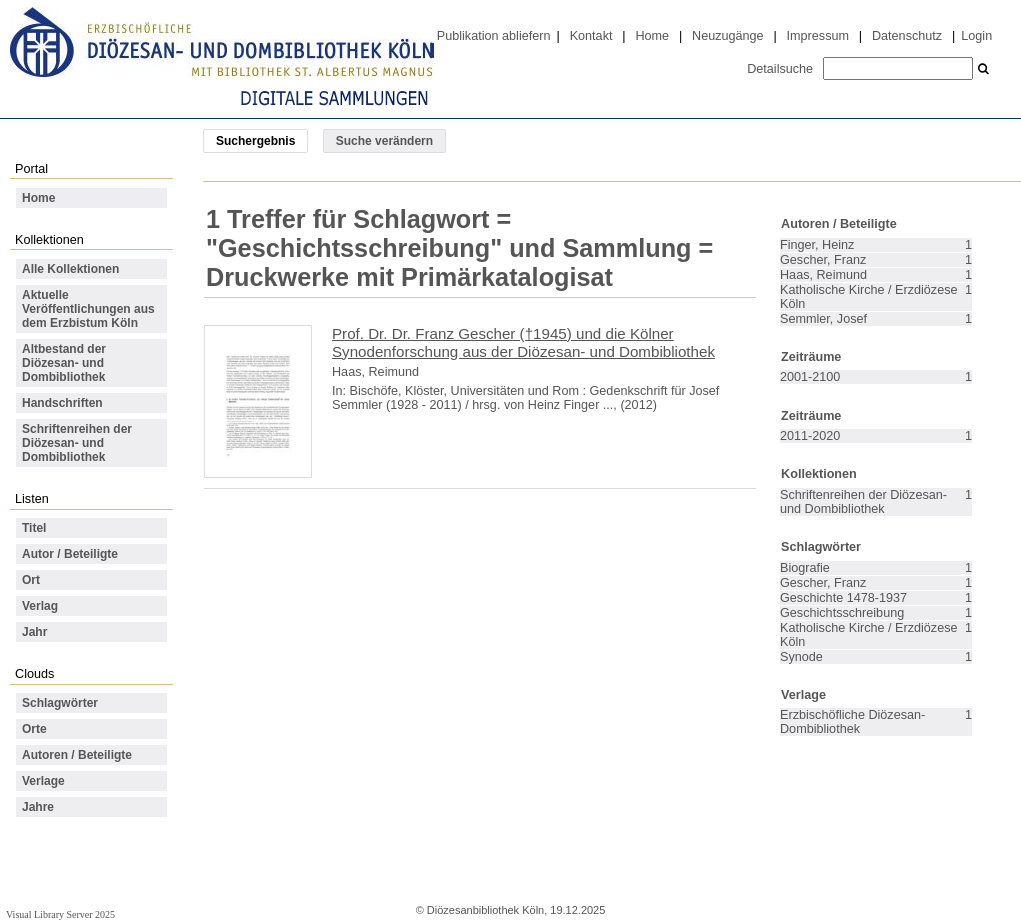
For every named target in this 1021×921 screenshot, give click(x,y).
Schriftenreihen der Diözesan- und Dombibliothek (77, 443)
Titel (34, 528)
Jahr (34, 632)
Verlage (43, 781)
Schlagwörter (60, 703)
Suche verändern (384, 141)
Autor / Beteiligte (70, 554)
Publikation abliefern (494, 36)
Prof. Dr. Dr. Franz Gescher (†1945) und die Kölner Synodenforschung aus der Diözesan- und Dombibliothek (523, 342)
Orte (34, 729)
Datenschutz (907, 36)
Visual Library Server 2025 (60, 914)
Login (976, 36)
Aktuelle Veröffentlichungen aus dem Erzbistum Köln (88, 309)
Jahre (38, 807)
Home (652, 36)
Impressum (818, 36)
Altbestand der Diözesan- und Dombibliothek (64, 363)
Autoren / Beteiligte (77, 755)
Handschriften (62, 403)
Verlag (40, 606)
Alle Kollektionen (70, 269)
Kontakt (591, 36)
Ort (31, 580)
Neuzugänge (728, 36)
